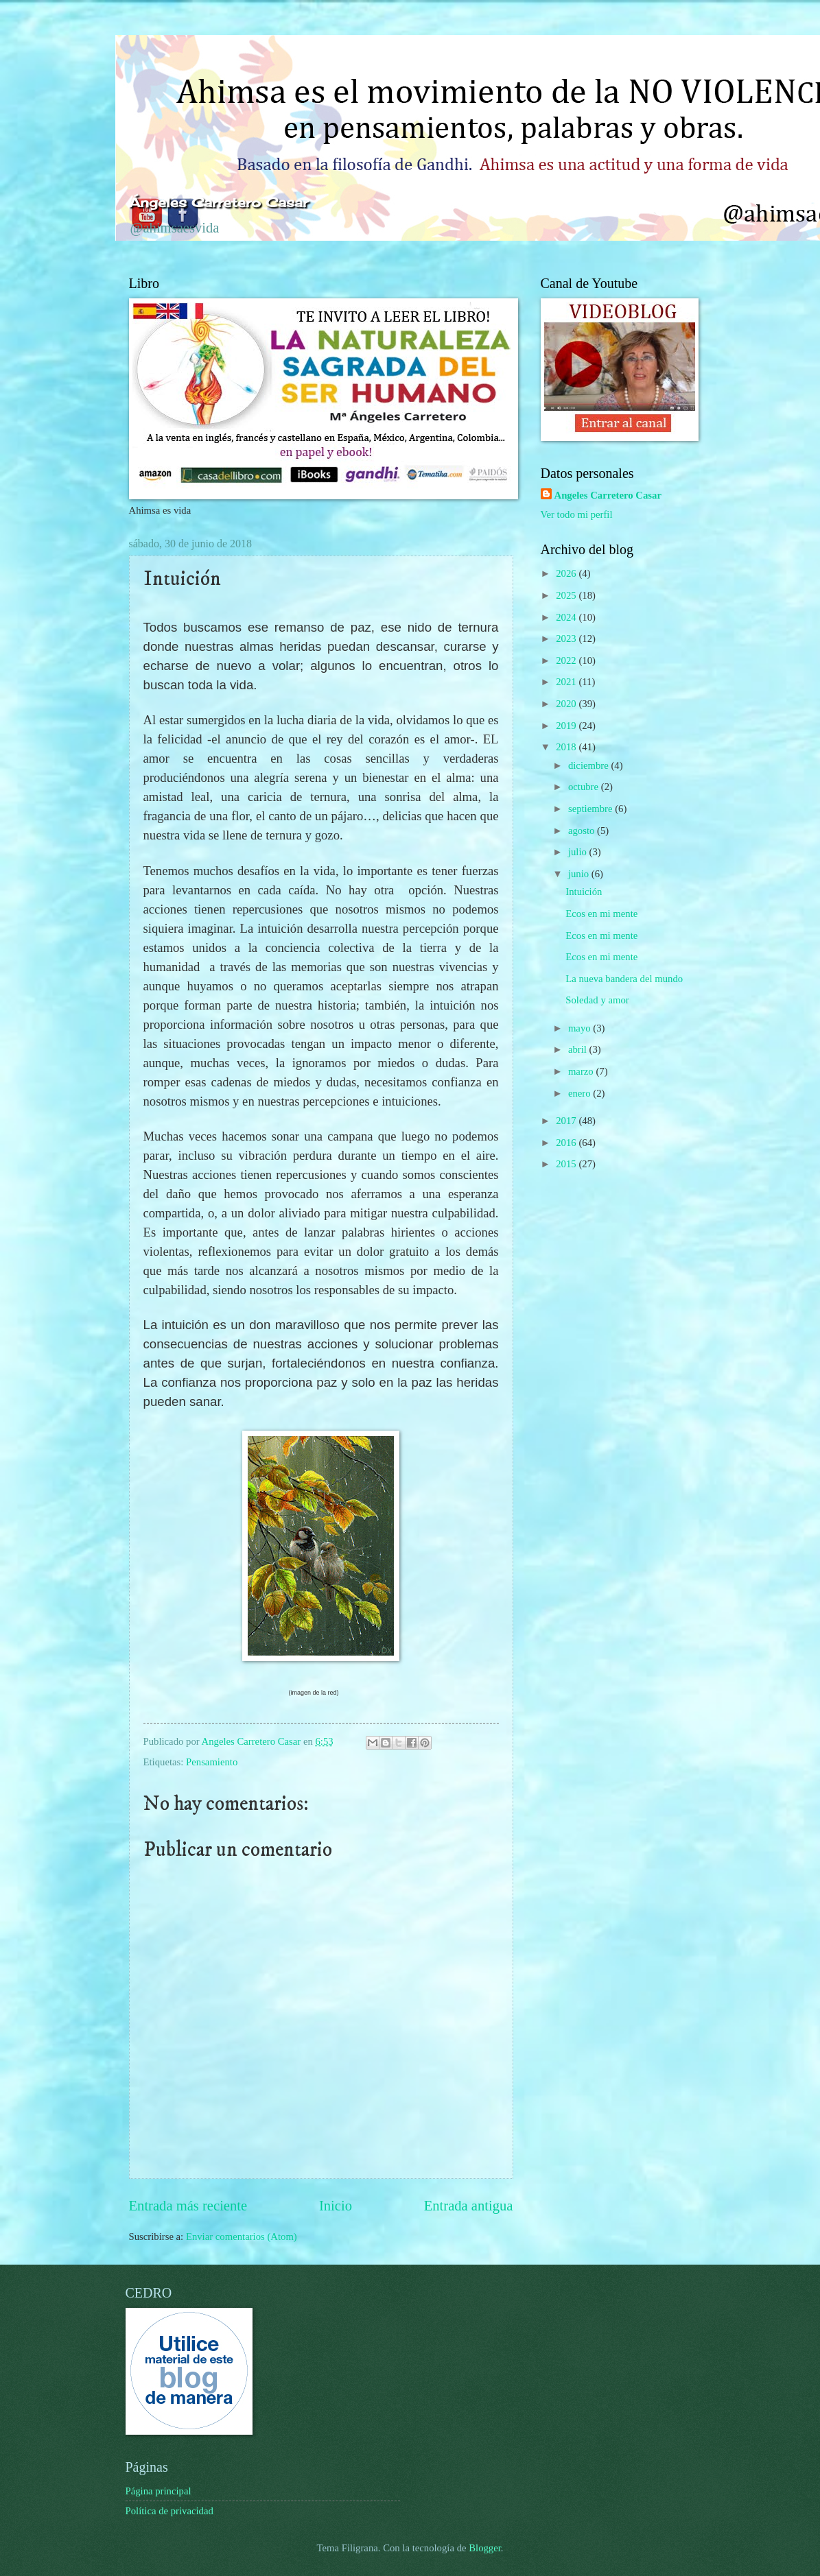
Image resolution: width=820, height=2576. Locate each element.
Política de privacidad (169, 2510)
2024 (567, 617)
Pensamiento (211, 1761)
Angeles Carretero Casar (607, 495)
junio (579, 873)
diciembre (589, 765)
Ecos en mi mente (601, 913)
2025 (567, 595)
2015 (567, 1163)
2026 (567, 573)
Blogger (485, 2547)
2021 (567, 681)
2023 (567, 638)
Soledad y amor (597, 999)
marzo (582, 1071)
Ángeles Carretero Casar (218, 202)
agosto (582, 830)
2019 (567, 725)
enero (580, 1093)
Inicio (335, 2205)
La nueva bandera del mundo (624, 978)
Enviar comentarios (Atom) (241, 2236)
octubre (584, 786)
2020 (567, 703)
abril (578, 1049)
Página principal (158, 2490)
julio (578, 851)
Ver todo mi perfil (577, 514)
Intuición (583, 891)
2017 (567, 1120)
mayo (580, 1028)
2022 (567, 660)
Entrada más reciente (188, 2205)
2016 (567, 1142)
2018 (567, 746)
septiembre (591, 808)
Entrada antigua (468, 2205)
